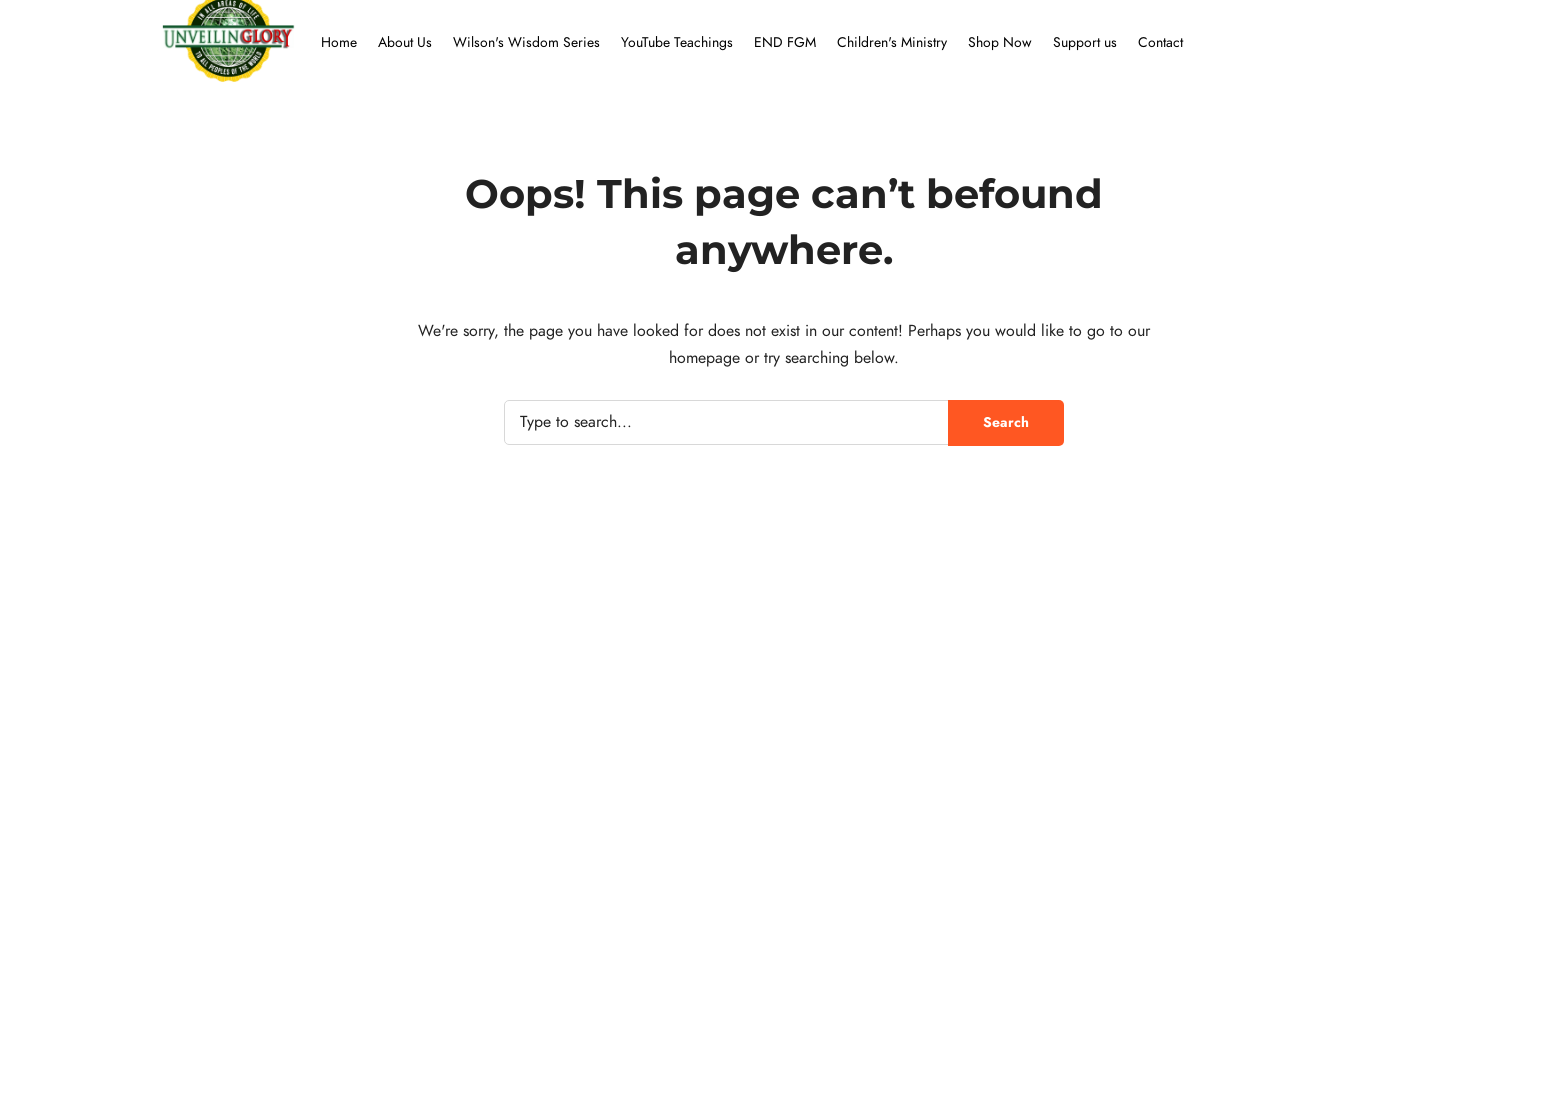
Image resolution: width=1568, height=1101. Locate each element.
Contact (1160, 42)
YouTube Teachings (677, 42)
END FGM (785, 42)
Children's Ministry (892, 42)
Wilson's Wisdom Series (526, 42)
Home (339, 42)
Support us (1085, 42)
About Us (405, 42)
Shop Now (1000, 42)
